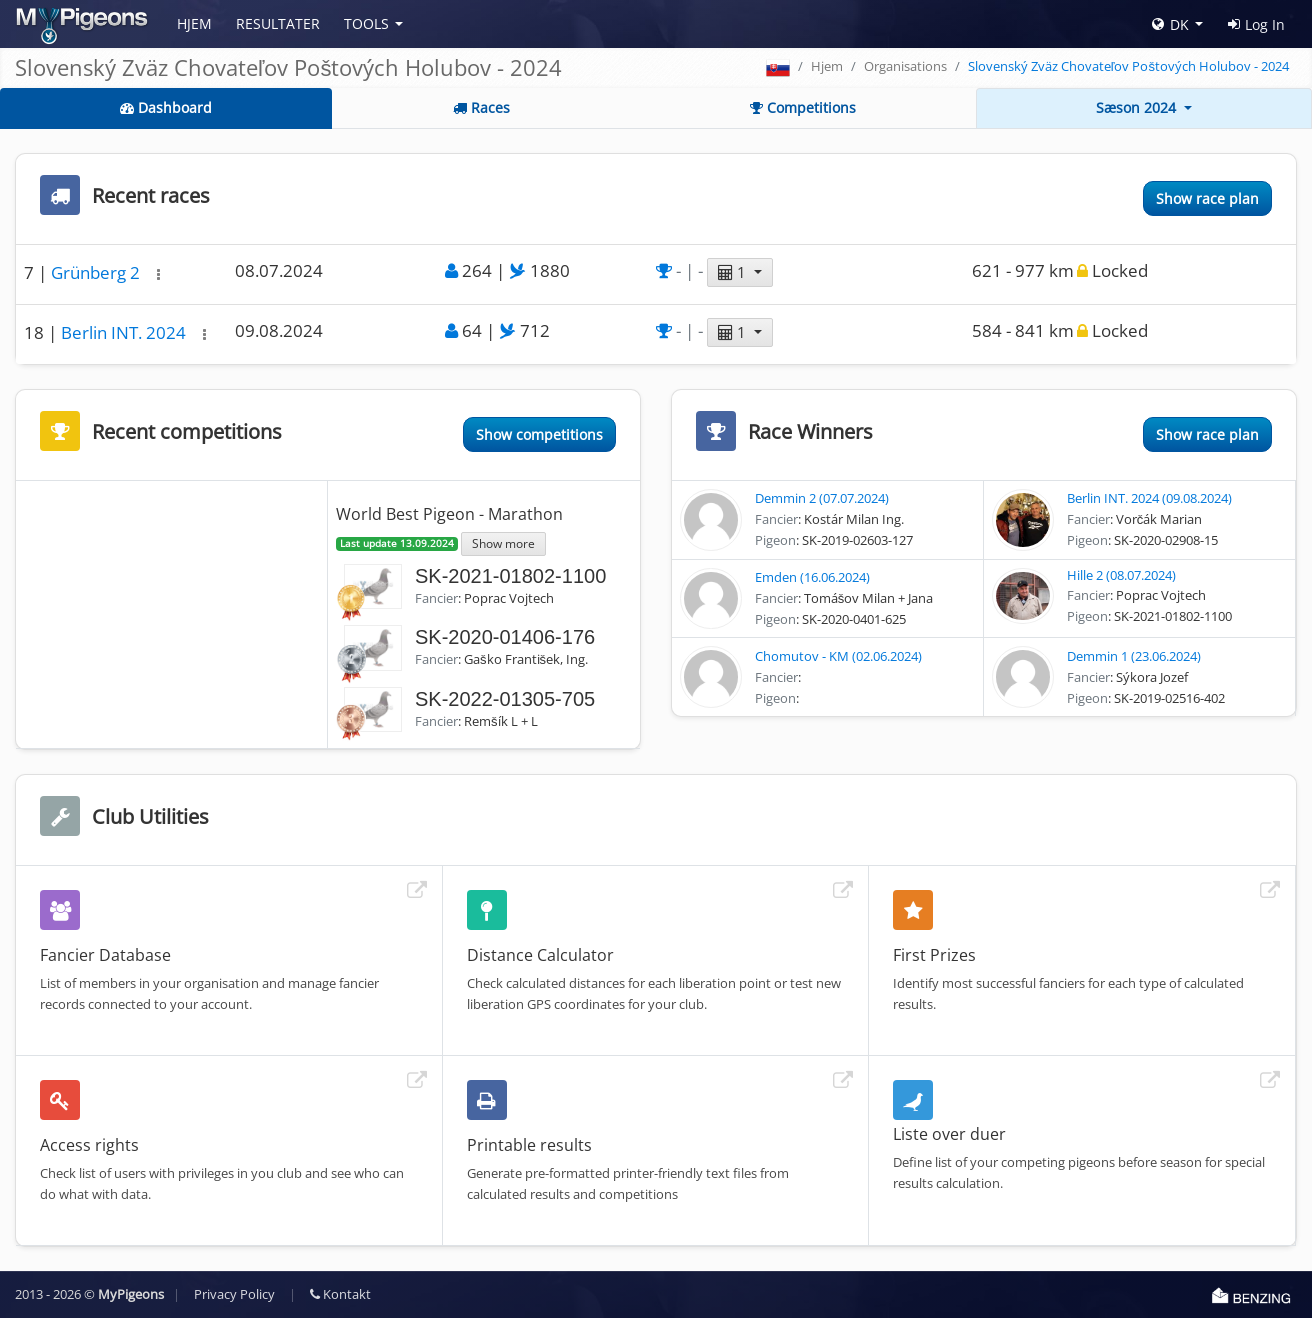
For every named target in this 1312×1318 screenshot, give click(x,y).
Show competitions (539, 434)
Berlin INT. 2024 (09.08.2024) (1149, 498)
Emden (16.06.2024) (812, 577)
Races (481, 107)
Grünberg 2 (97, 272)
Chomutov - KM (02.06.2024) (838, 656)
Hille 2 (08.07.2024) (1121, 575)
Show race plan (1207, 198)
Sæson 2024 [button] (1138, 107)
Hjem (194, 23)
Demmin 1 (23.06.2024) (1134, 656)
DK (1170, 24)
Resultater (278, 23)
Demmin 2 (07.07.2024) (822, 498)
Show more (503, 543)
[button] (158, 274)
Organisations (905, 66)
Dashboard (166, 107)
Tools (366, 23)
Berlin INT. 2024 (125, 332)
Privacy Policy (234, 1294)
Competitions (803, 107)
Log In (1256, 24)
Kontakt (340, 1294)
